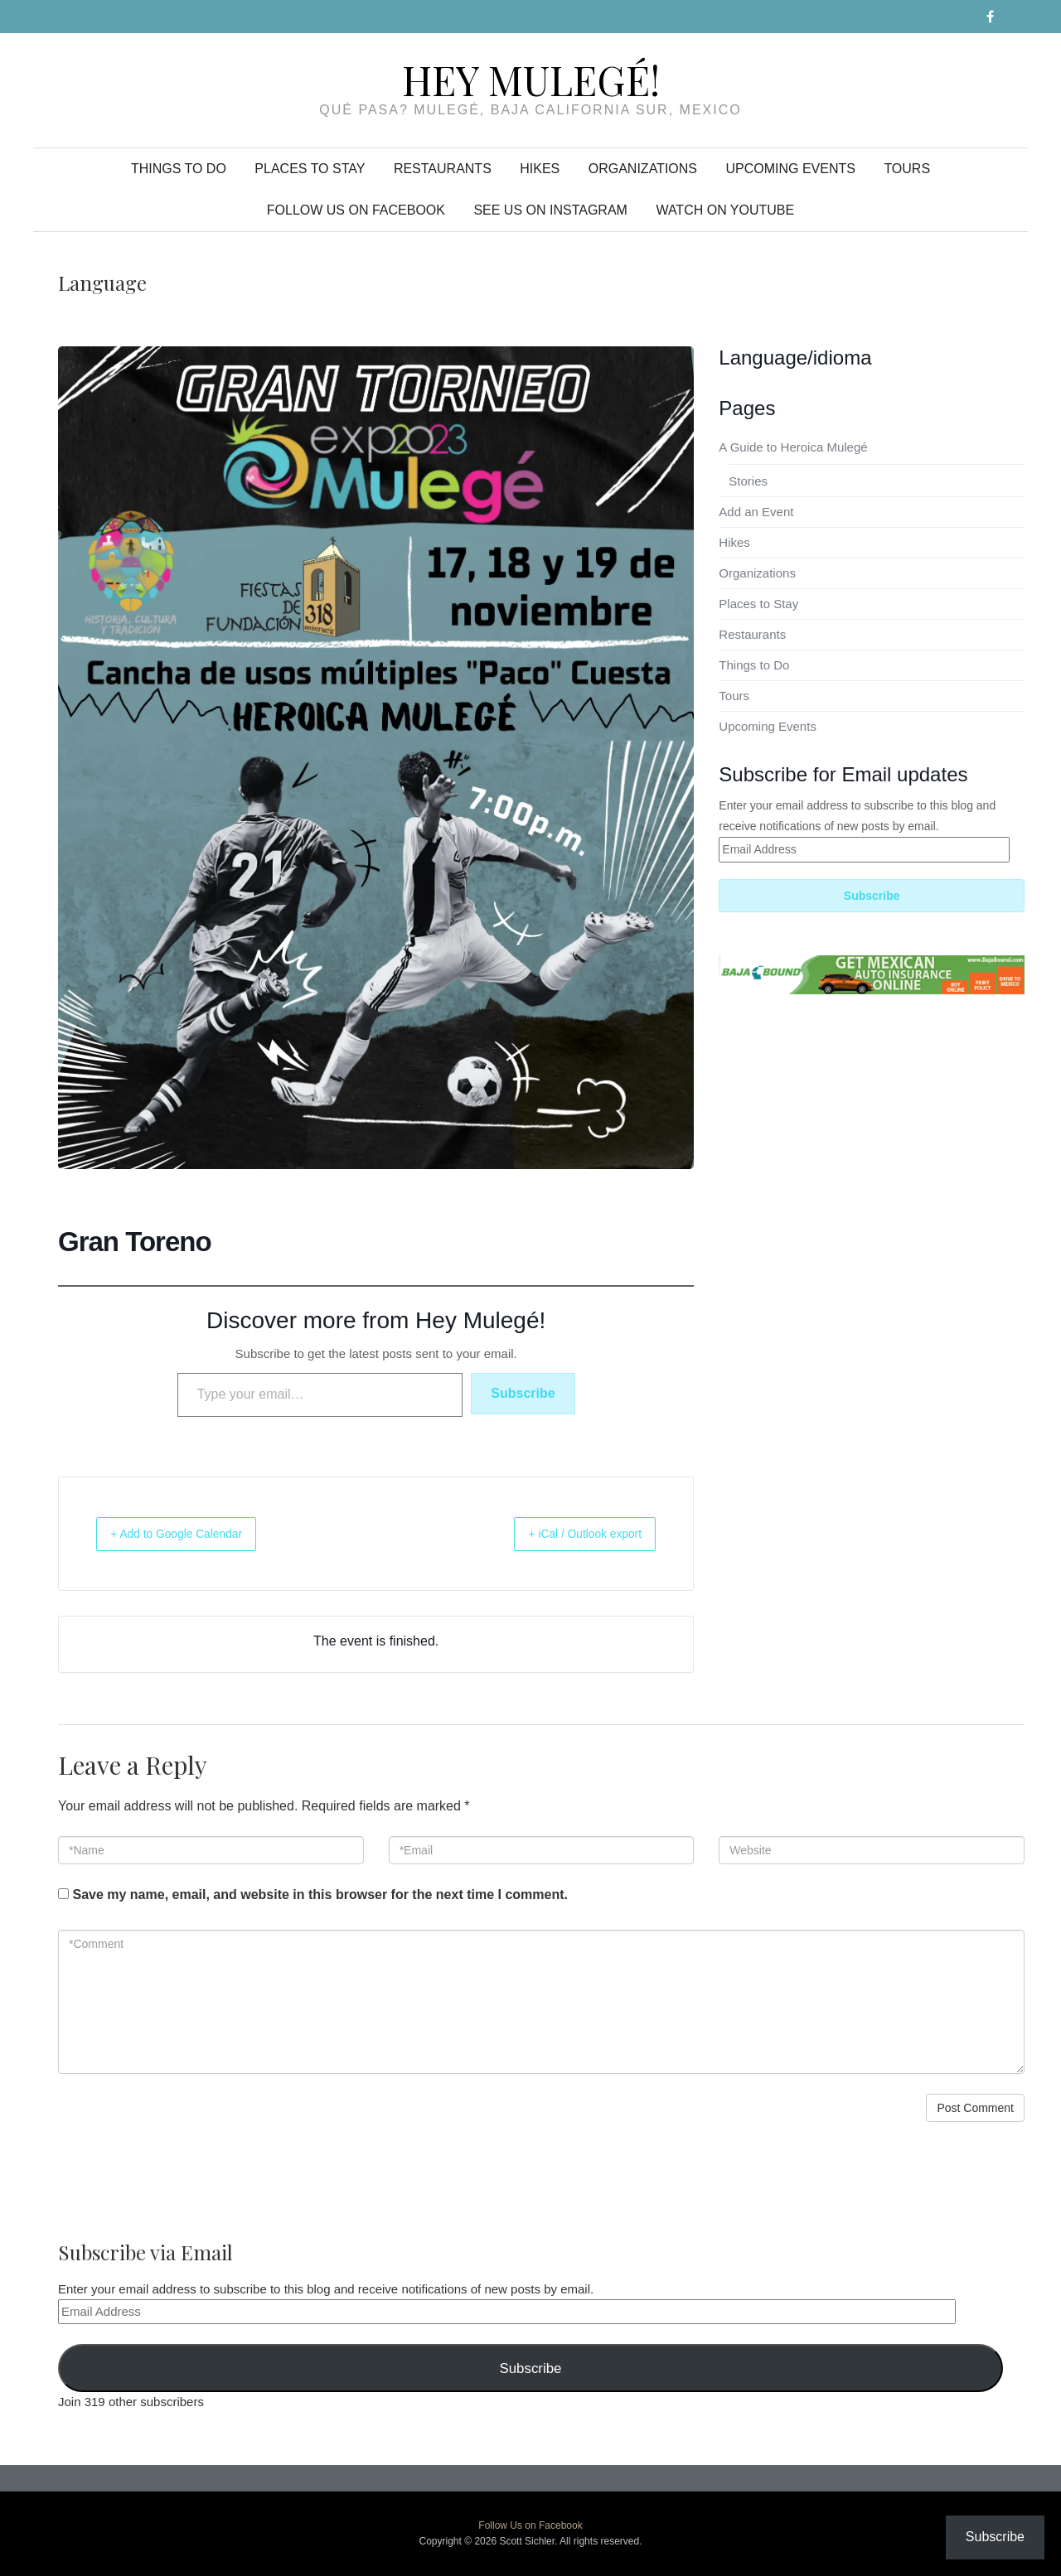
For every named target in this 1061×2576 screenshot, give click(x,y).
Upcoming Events (790, 169)
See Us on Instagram (550, 210)
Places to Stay (309, 169)
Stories (748, 481)
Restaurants (443, 169)
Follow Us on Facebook (356, 210)
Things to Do (178, 169)
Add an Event (756, 512)
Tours (907, 169)
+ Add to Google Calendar (192, 1533)
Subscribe (523, 1393)
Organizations (643, 169)
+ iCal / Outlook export (570, 1533)
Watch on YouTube (725, 210)
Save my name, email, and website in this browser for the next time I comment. (320, 1894)
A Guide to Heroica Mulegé (793, 447)
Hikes (540, 169)
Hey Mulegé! (531, 79)
